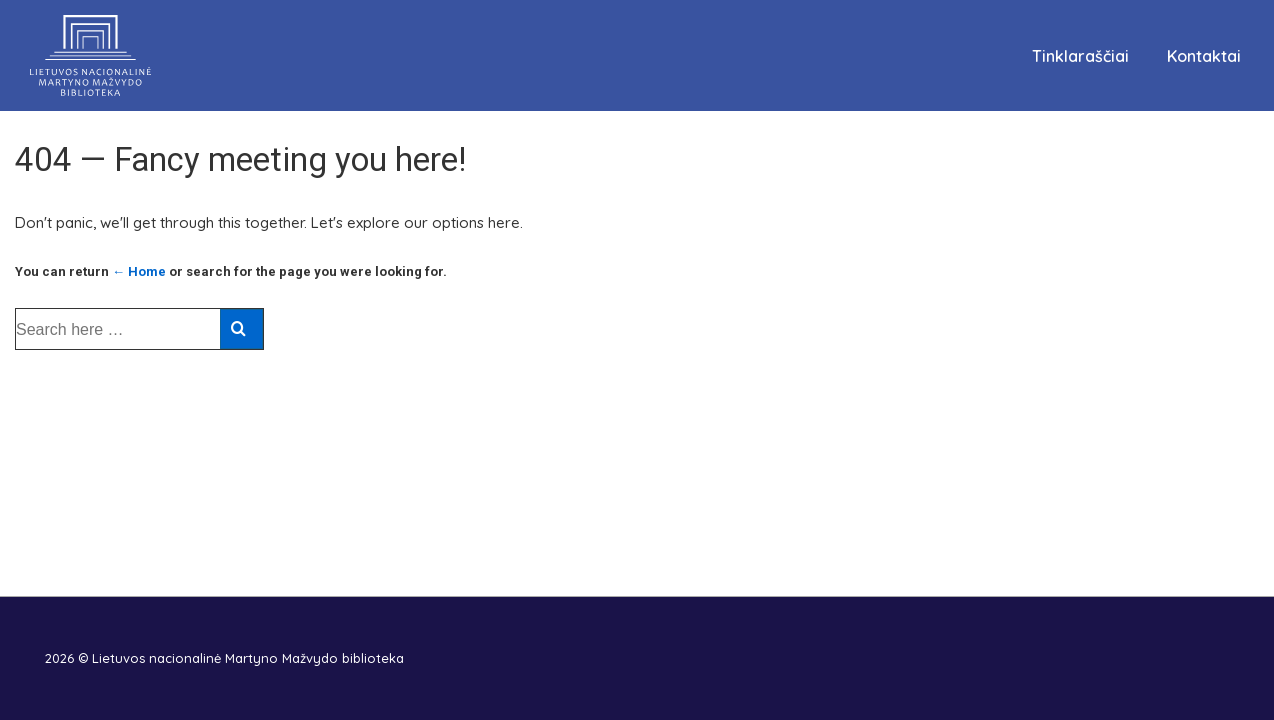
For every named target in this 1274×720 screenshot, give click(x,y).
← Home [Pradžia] (139, 271)
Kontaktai (1204, 56)
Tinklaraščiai (1080, 56)
